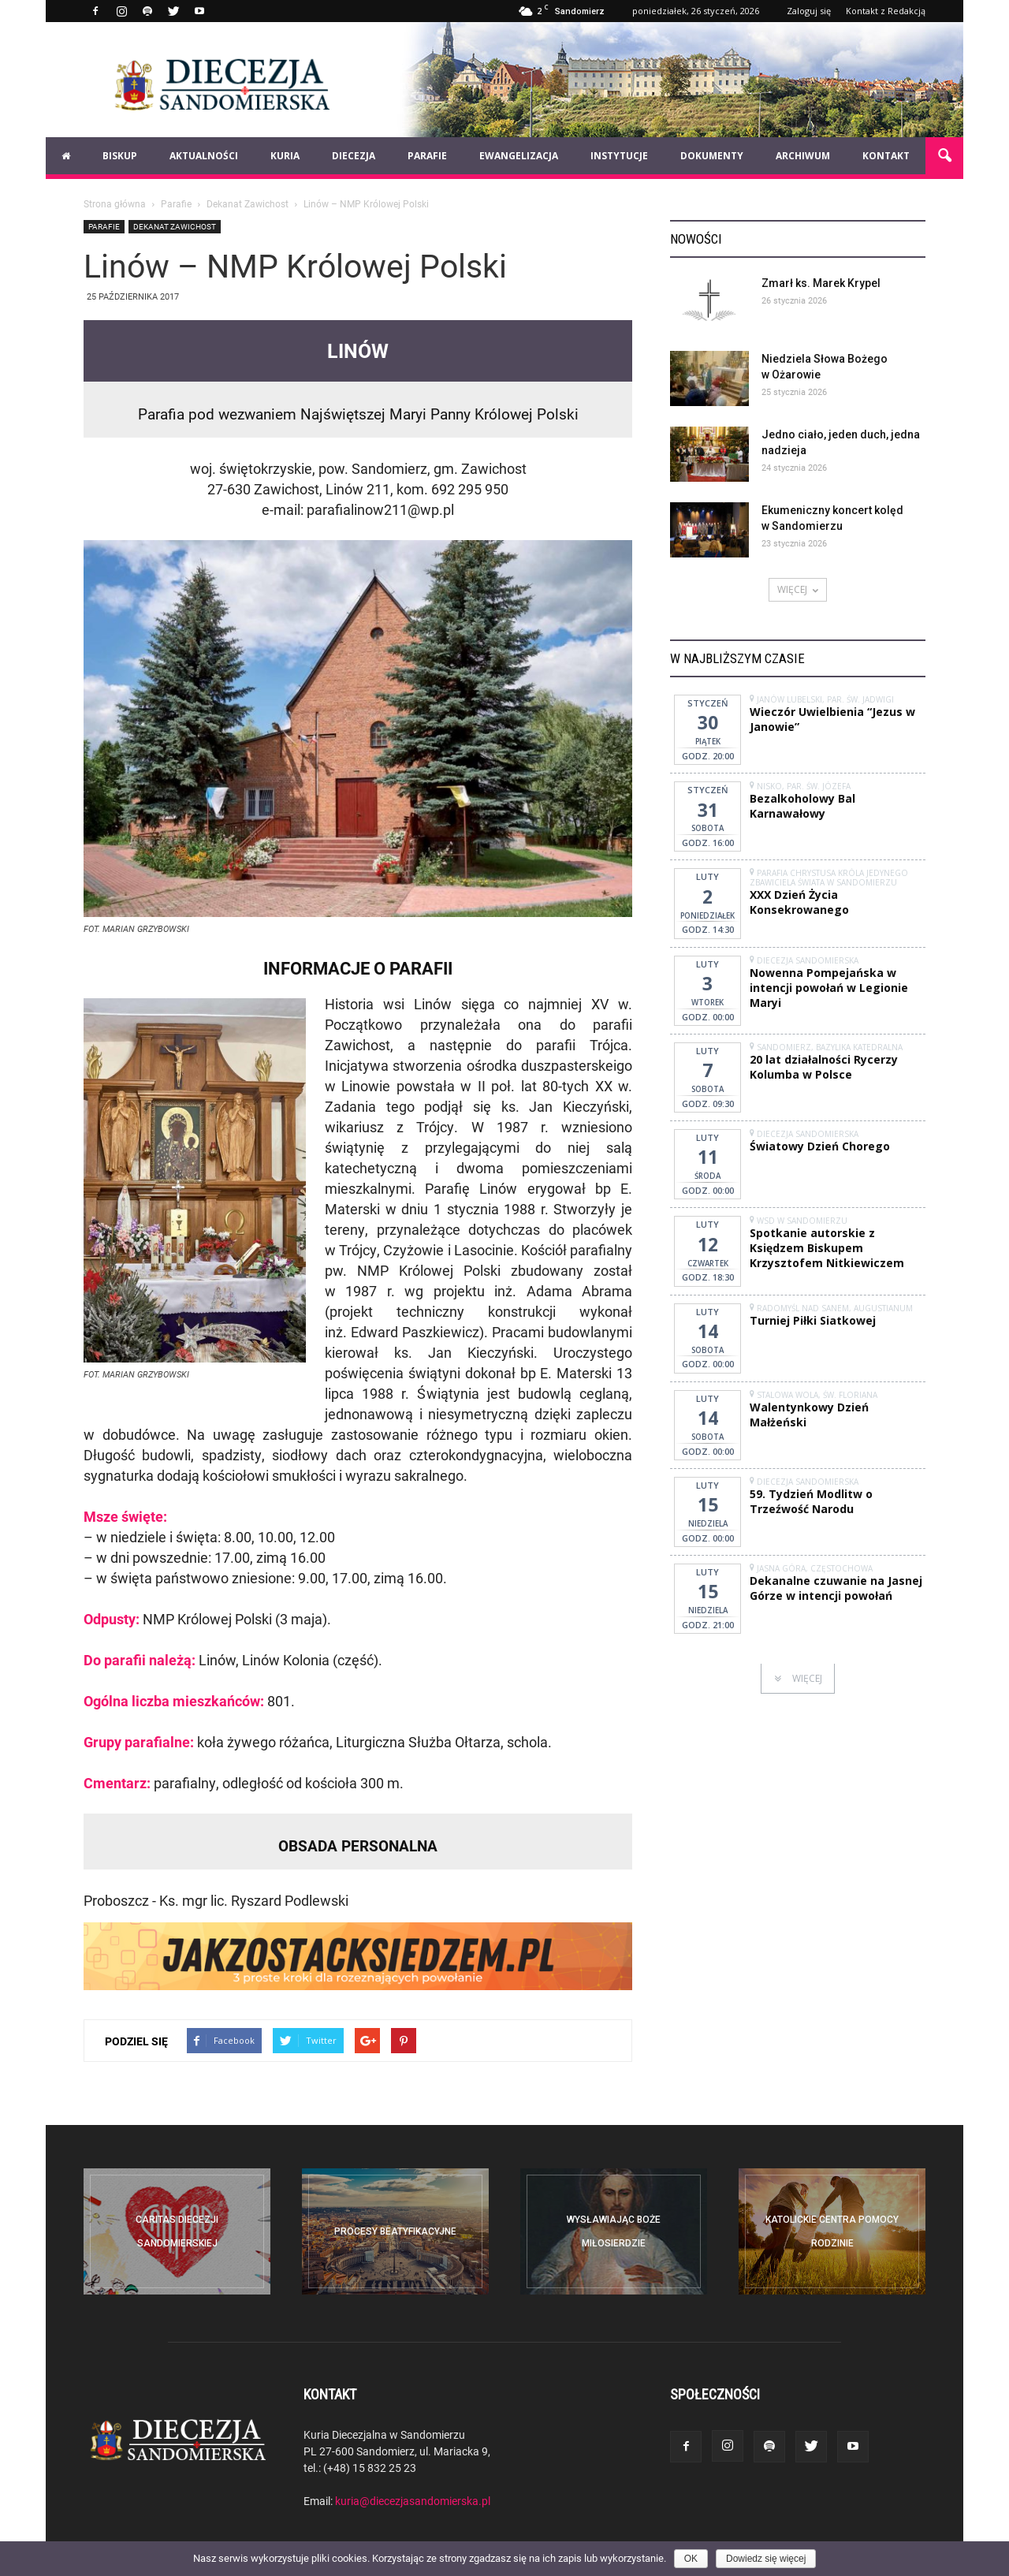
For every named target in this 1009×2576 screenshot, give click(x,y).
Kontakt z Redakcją (885, 11)
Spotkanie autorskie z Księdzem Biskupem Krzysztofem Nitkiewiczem (827, 1247)
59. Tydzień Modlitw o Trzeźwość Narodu (811, 1501)
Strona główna (115, 203)
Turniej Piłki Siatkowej (813, 1320)
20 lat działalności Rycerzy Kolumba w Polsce (824, 1067)
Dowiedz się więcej (766, 2558)
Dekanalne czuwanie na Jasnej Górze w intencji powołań (836, 1588)
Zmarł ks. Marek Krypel (821, 283)
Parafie (104, 226)
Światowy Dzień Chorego (820, 1146)
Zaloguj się (809, 11)
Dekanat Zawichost (174, 226)
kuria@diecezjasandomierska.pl (412, 2500)
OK (691, 2558)
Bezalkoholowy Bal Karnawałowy (802, 806)
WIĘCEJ (797, 589)
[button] (944, 156)
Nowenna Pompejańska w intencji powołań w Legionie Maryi (829, 987)
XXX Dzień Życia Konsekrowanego (799, 902)
